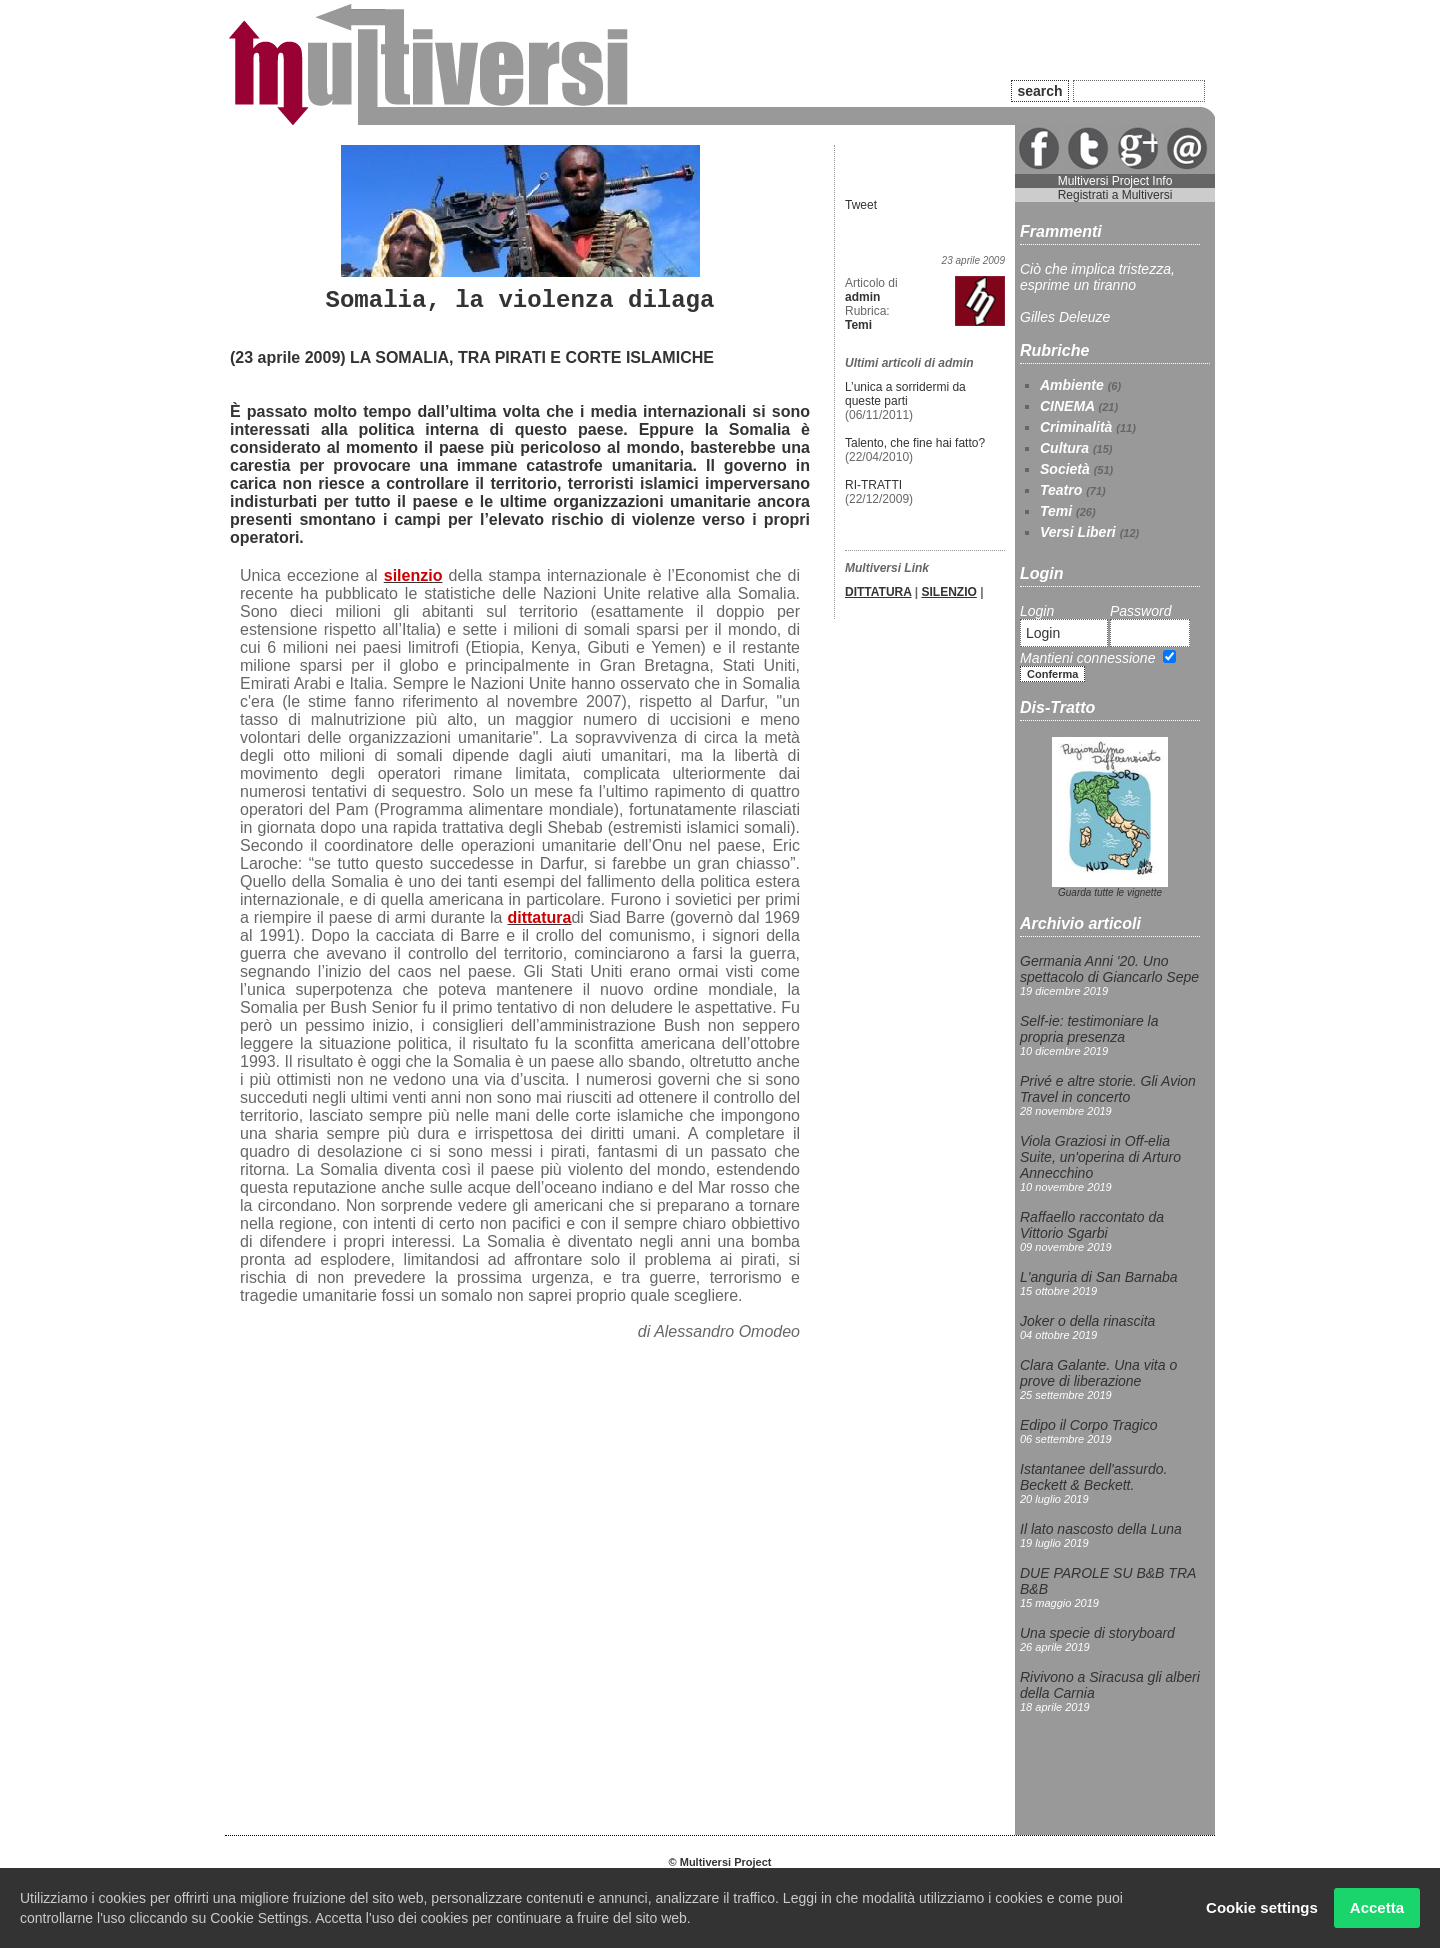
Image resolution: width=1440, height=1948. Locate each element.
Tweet (861, 205)
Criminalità (1076, 427)
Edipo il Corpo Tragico (1088, 1425)
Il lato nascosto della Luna (1101, 1529)
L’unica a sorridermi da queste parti (905, 394)
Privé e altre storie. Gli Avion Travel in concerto (1108, 1089)
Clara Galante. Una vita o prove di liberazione (1098, 1373)
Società (1065, 469)
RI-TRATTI (873, 485)
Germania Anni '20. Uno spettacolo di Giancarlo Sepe (1109, 969)
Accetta (1377, 1907)
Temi (1056, 511)
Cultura (1064, 448)
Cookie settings (1262, 1907)
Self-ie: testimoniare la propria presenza (1089, 1029)
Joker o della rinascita (1087, 1321)
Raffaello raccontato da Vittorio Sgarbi (1092, 1225)
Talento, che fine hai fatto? (915, 443)
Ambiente (1072, 385)
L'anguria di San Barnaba (1099, 1277)
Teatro (1061, 490)
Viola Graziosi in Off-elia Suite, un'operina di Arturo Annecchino (1100, 1157)
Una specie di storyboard (1097, 1633)
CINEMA (1067, 406)
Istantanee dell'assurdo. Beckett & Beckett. (1093, 1477)
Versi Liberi (1078, 532)
